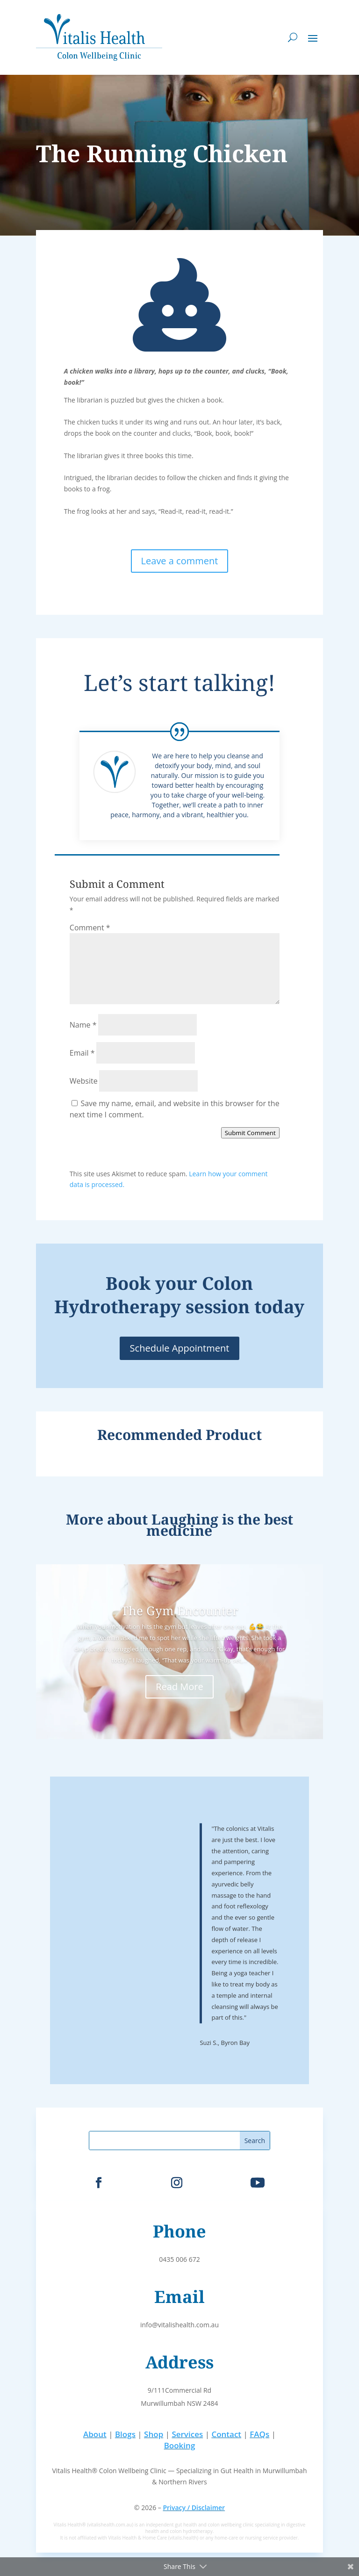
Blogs (125, 2434)
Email (82, 1053)
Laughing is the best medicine (219, 1525)
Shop (153, 2434)
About (95, 2434)
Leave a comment (179, 560)
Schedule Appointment (180, 1348)
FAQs (259, 2434)
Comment (90, 927)
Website (84, 1081)
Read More (179, 1686)
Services (187, 2434)
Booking (179, 2445)
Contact (226, 2434)
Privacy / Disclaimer (194, 2507)
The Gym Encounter (179, 1610)
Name (83, 1025)
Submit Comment (250, 1133)
